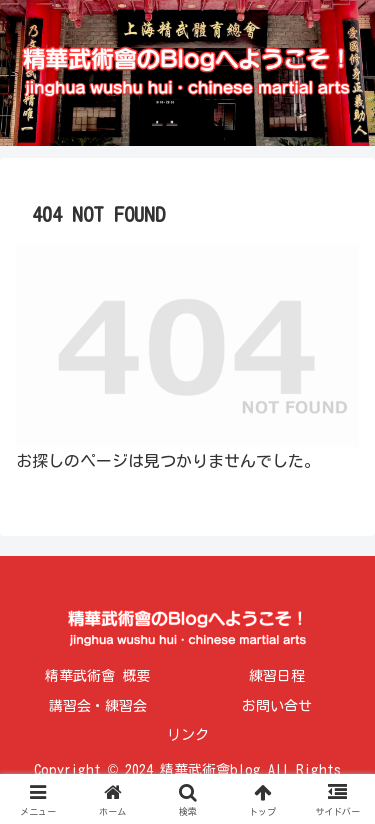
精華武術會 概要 (97, 676)
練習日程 (277, 676)
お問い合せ (277, 706)
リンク (188, 735)
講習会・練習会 (98, 706)
